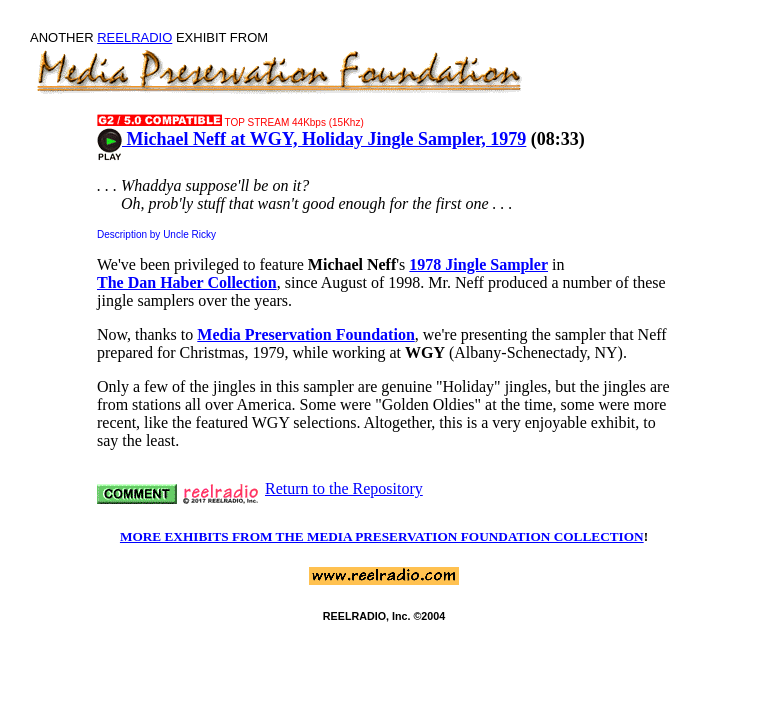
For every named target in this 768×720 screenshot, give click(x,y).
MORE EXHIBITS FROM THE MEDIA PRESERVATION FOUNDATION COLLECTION (382, 536)
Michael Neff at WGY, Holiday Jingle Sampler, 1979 (311, 139)
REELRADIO (134, 37)
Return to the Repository (344, 488)
